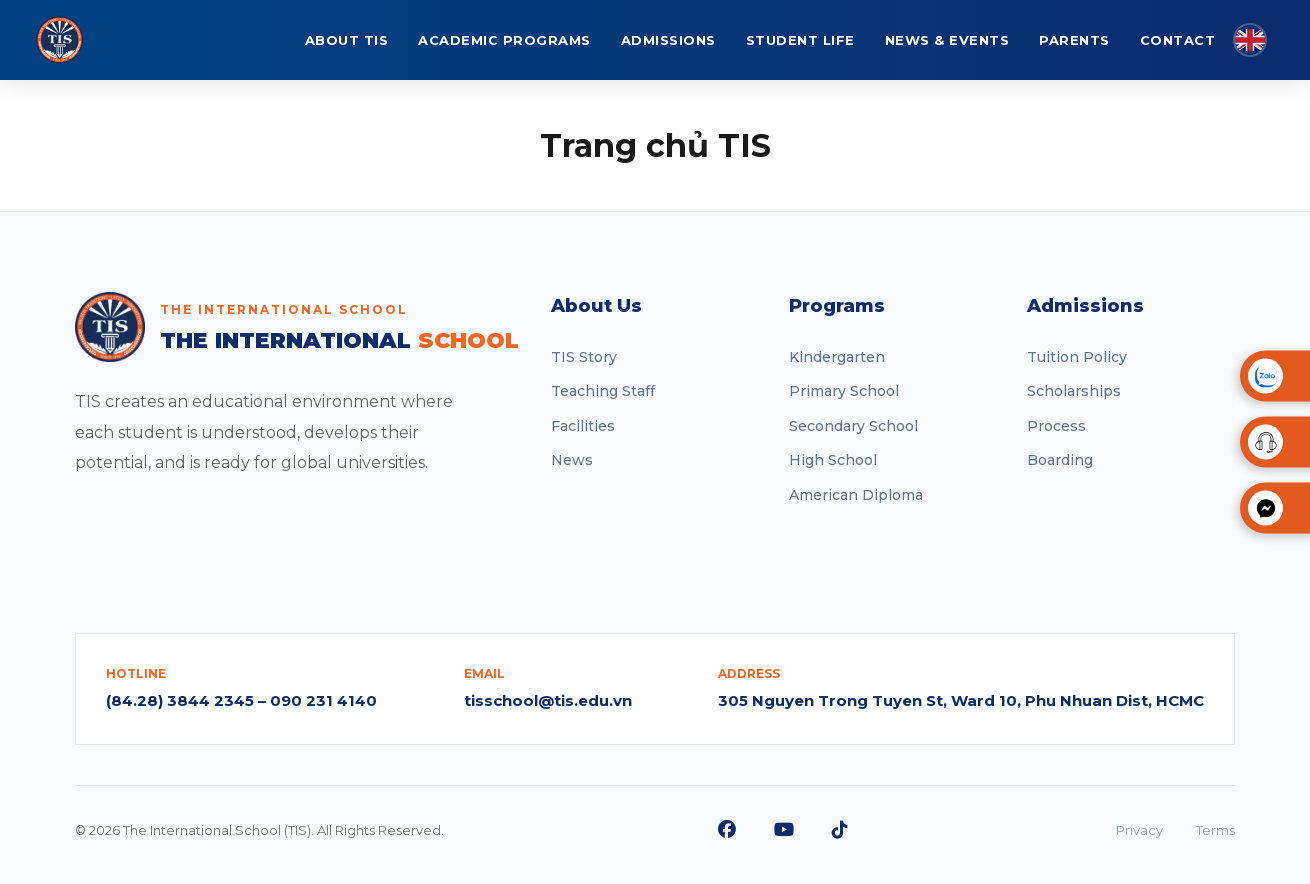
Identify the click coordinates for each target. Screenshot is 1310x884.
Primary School (844, 391)
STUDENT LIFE (800, 40)
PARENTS (1074, 40)
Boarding (1060, 460)
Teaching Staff (603, 391)
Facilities (583, 426)
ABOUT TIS (347, 40)
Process (1056, 426)
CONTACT (1178, 40)
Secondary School (853, 426)
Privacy (1139, 830)
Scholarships (1074, 391)
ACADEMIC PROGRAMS (504, 40)
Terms (1215, 830)
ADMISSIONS (668, 40)
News (572, 460)
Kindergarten (837, 357)
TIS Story (584, 357)
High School (833, 460)
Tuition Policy (1077, 357)
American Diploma (856, 495)
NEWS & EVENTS (947, 40)
